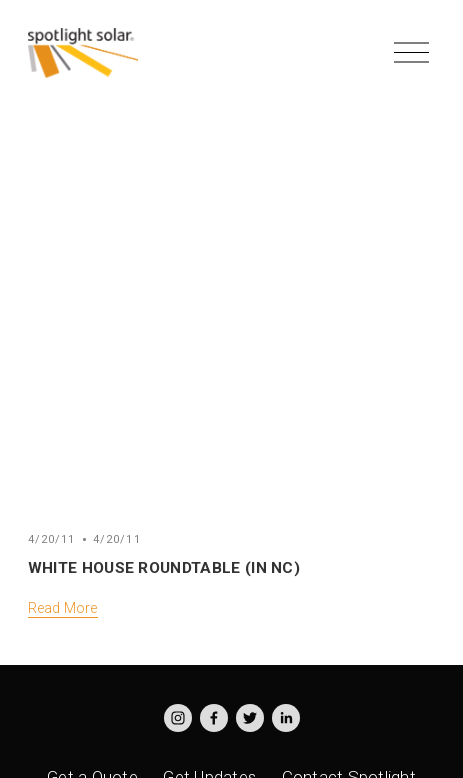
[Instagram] (178, 718)
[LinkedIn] (286, 718)
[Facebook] (214, 718)
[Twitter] (250, 718)
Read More (63, 608)
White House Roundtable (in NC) (164, 568)
